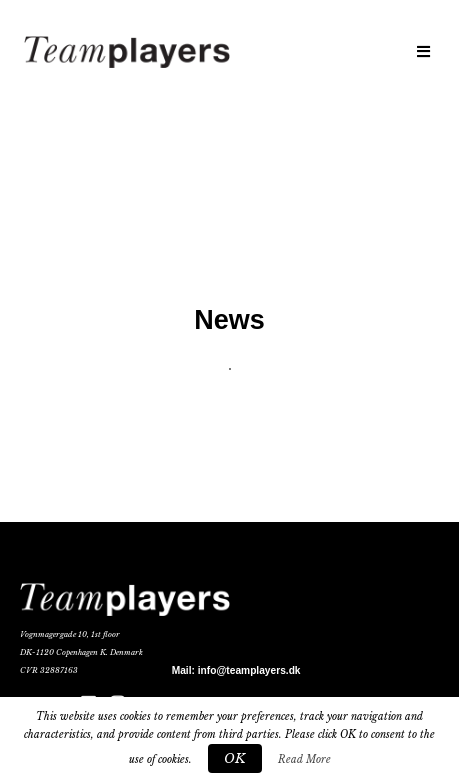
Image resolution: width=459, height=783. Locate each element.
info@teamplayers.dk (249, 670)
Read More (304, 759)
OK (235, 758)
